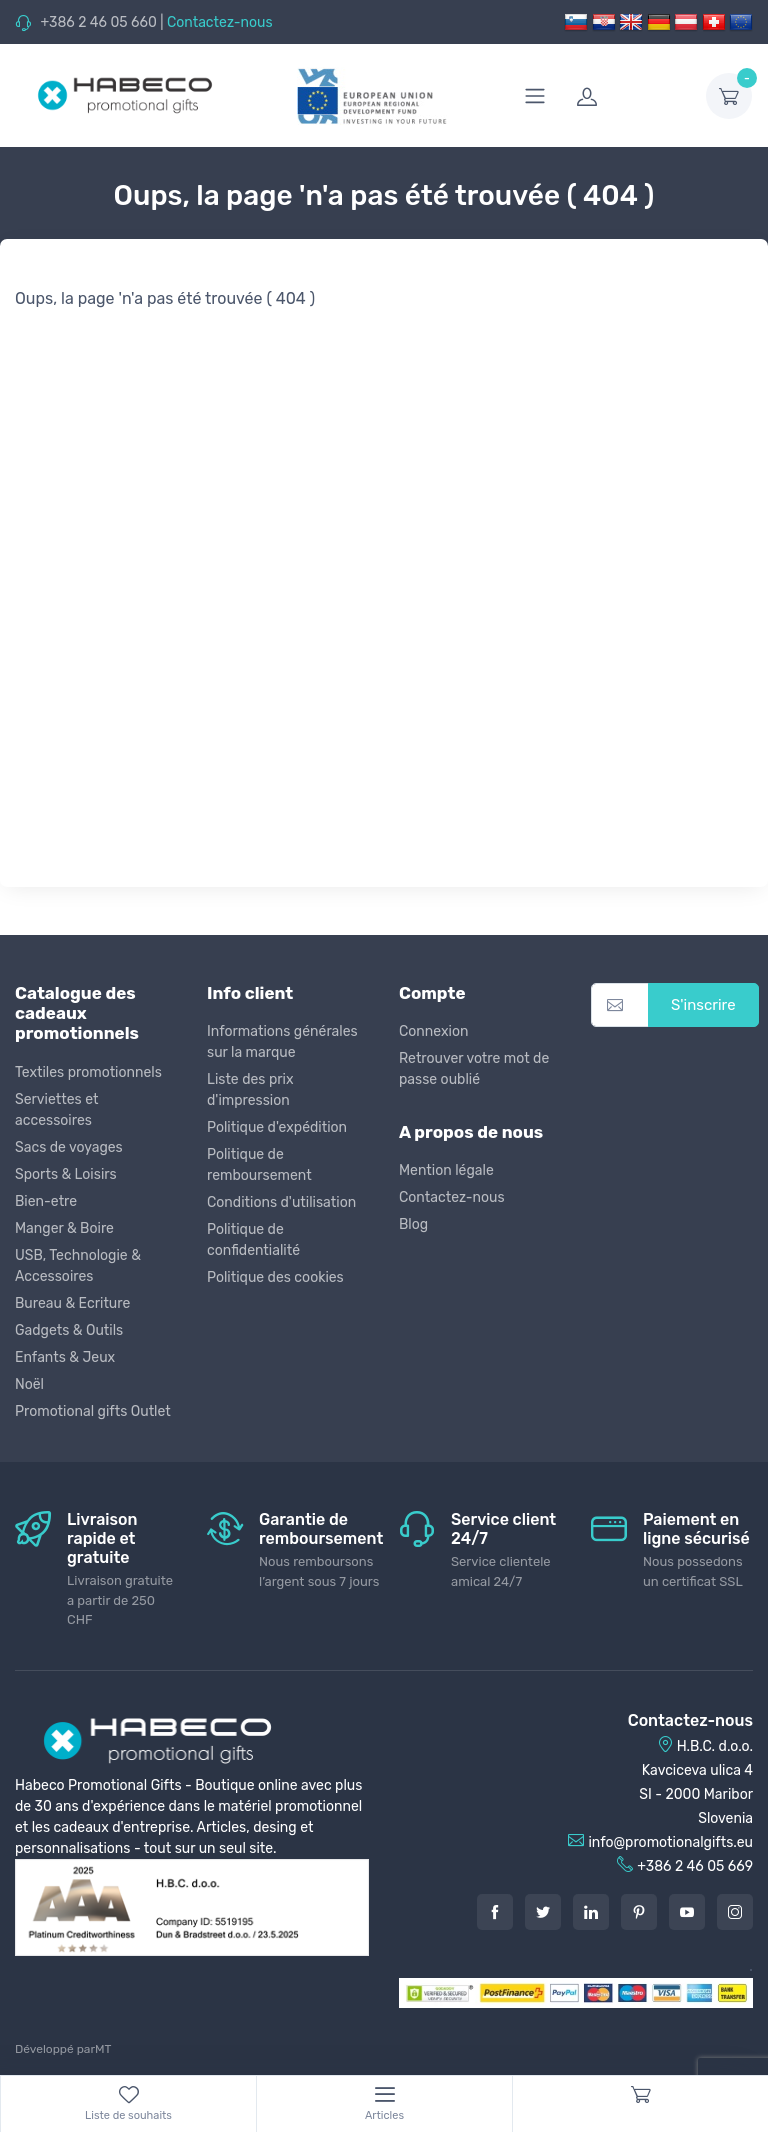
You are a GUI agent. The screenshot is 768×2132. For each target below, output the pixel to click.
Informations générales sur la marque (282, 1042)
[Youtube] (687, 1912)
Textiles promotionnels (88, 1072)
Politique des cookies (275, 1277)
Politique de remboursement (259, 1165)
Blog (413, 1224)
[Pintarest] (639, 1912)
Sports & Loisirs (66, 1174)
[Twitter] (543, 1912)
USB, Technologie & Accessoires (78, 1266)
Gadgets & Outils (69, 1330)
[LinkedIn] (591, 1912)
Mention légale (446, 1170)
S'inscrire (703, 1005)
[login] (629, 96)
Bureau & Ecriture (72, 1303)
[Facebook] (495, 1912)
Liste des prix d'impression (250, 1090)
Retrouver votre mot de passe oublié (474, 1069)
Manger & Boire (64, 1228)
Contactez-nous (220, 22)
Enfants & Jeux (65, 1357)
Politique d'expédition (277, 1127)
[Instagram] (735, 1912)
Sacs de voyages (69, 1147)
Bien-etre (46, 1201)
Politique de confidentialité (253, 1240)
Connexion (433, 1031)
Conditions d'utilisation (281, 1202)
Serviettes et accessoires (56, 1110)
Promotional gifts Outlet (93, 1411)
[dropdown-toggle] (729, 96)
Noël (29, 1384)
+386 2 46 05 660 (98, 22)
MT (103, 2049)
